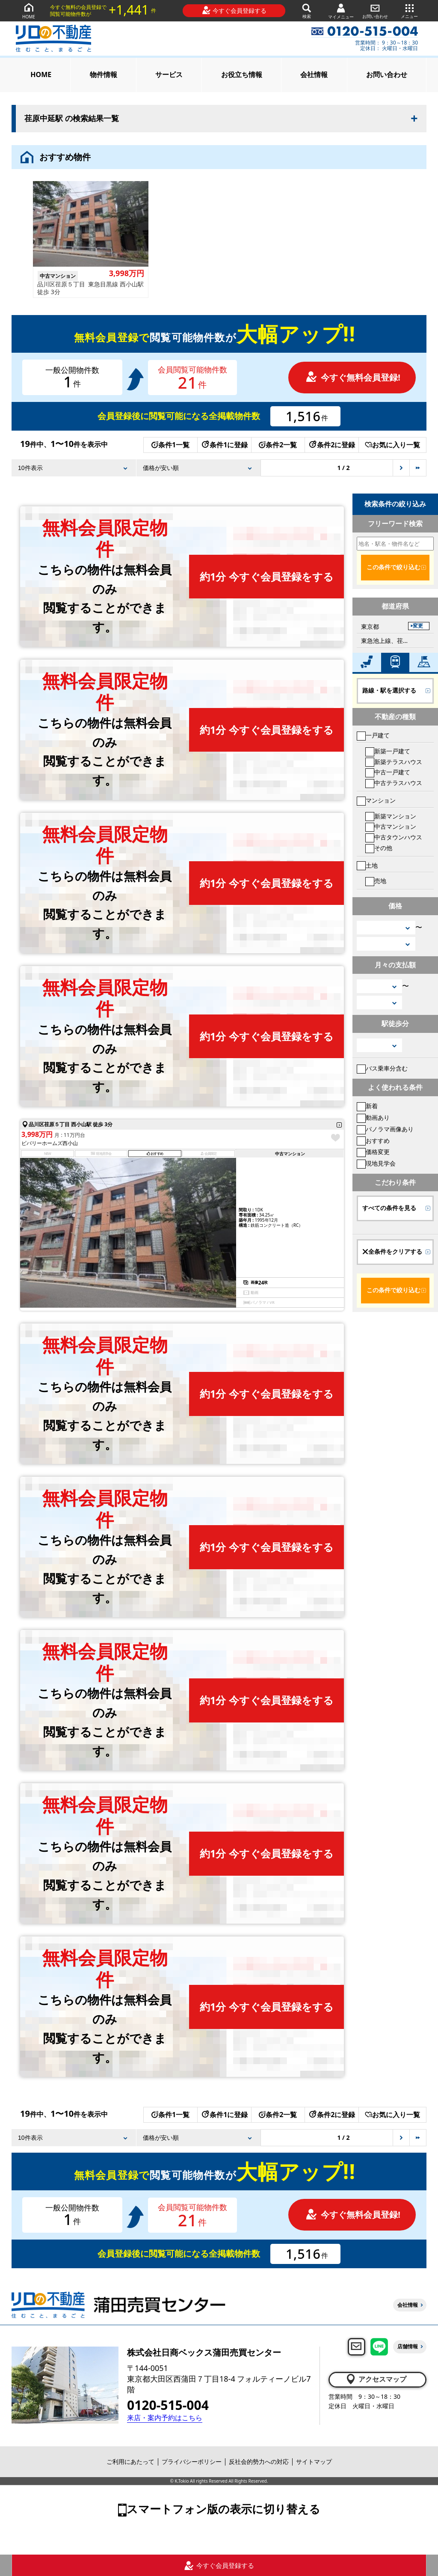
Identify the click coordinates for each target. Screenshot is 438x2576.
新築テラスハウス (393, 762)
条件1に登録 (224, 444)
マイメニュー (341, 11)
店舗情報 (407, 2346)
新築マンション (390, 816)
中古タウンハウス (393, 837)
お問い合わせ (375, 10)
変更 (418, 626)
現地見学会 (376, 1163)
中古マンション (390, 826)
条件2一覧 (278, 444)
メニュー (409, 10)
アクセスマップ (375, 2379)
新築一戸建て (387, 751)
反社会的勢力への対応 (259, 2461)
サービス (169, 74)
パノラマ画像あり (385, 1129)
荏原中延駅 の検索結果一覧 (71, 118)
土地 (367, 865)
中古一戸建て (387, 772)
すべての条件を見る (389, 1208)
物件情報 (103, 74)
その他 (378, 848)
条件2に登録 (331, 444)
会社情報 (314, 74)
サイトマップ (314, 2461)
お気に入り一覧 (392, 444)
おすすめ (373, 1140)
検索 (307, 10)
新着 (367, 1106)
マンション (376, 800)
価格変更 (373, 1152)
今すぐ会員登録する (234, 10)
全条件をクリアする (392, 1251)
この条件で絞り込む (393, 567)
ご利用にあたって (130, 2461)
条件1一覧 (170, 444)
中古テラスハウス (393, 783)
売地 (375, 881)
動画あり (373, 1117)
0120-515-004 (168, 2405)
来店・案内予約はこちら (164, 2417)
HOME (29, 10)
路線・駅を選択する (389, 690)
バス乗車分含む (382, 1068)
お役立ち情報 (241, 74)
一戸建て (373, 735)
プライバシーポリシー (192, 2461)
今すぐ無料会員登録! (352, 377)
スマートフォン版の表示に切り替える (223, 2509)
